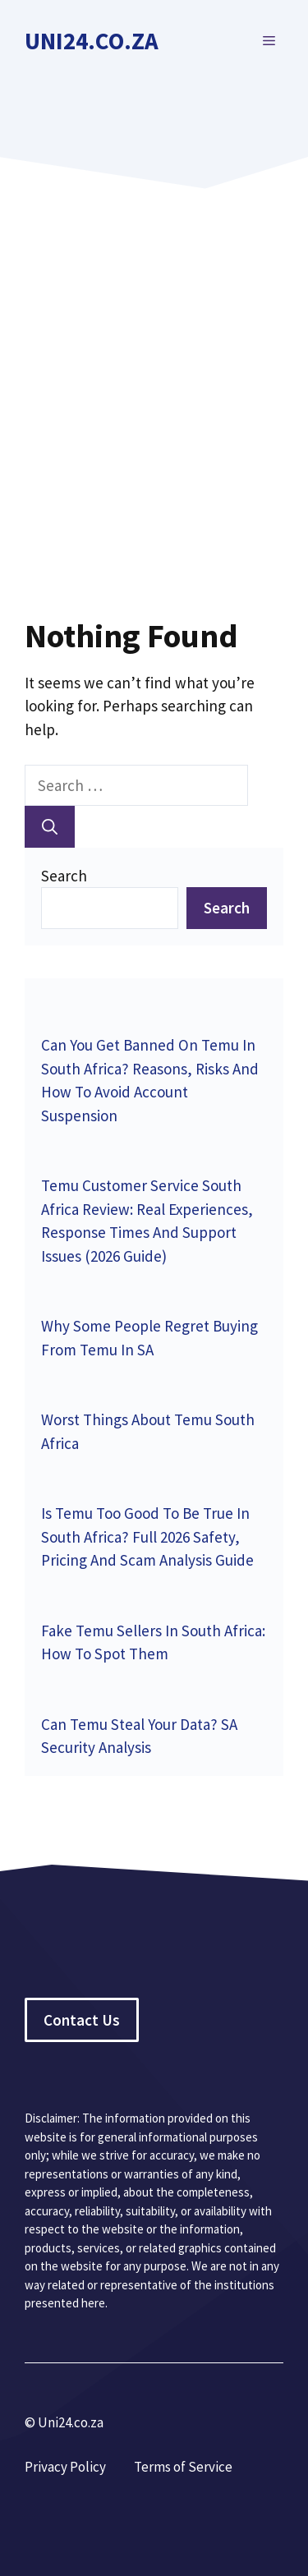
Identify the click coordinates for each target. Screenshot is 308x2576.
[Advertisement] (154, 375)
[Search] (50, 827)
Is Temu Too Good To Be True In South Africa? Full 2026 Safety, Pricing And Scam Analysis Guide (147, 1536)
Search (64, 876)
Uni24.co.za (92, 40)
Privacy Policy (65, 2467)
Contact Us (82, 2020)
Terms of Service (183, 2467)
